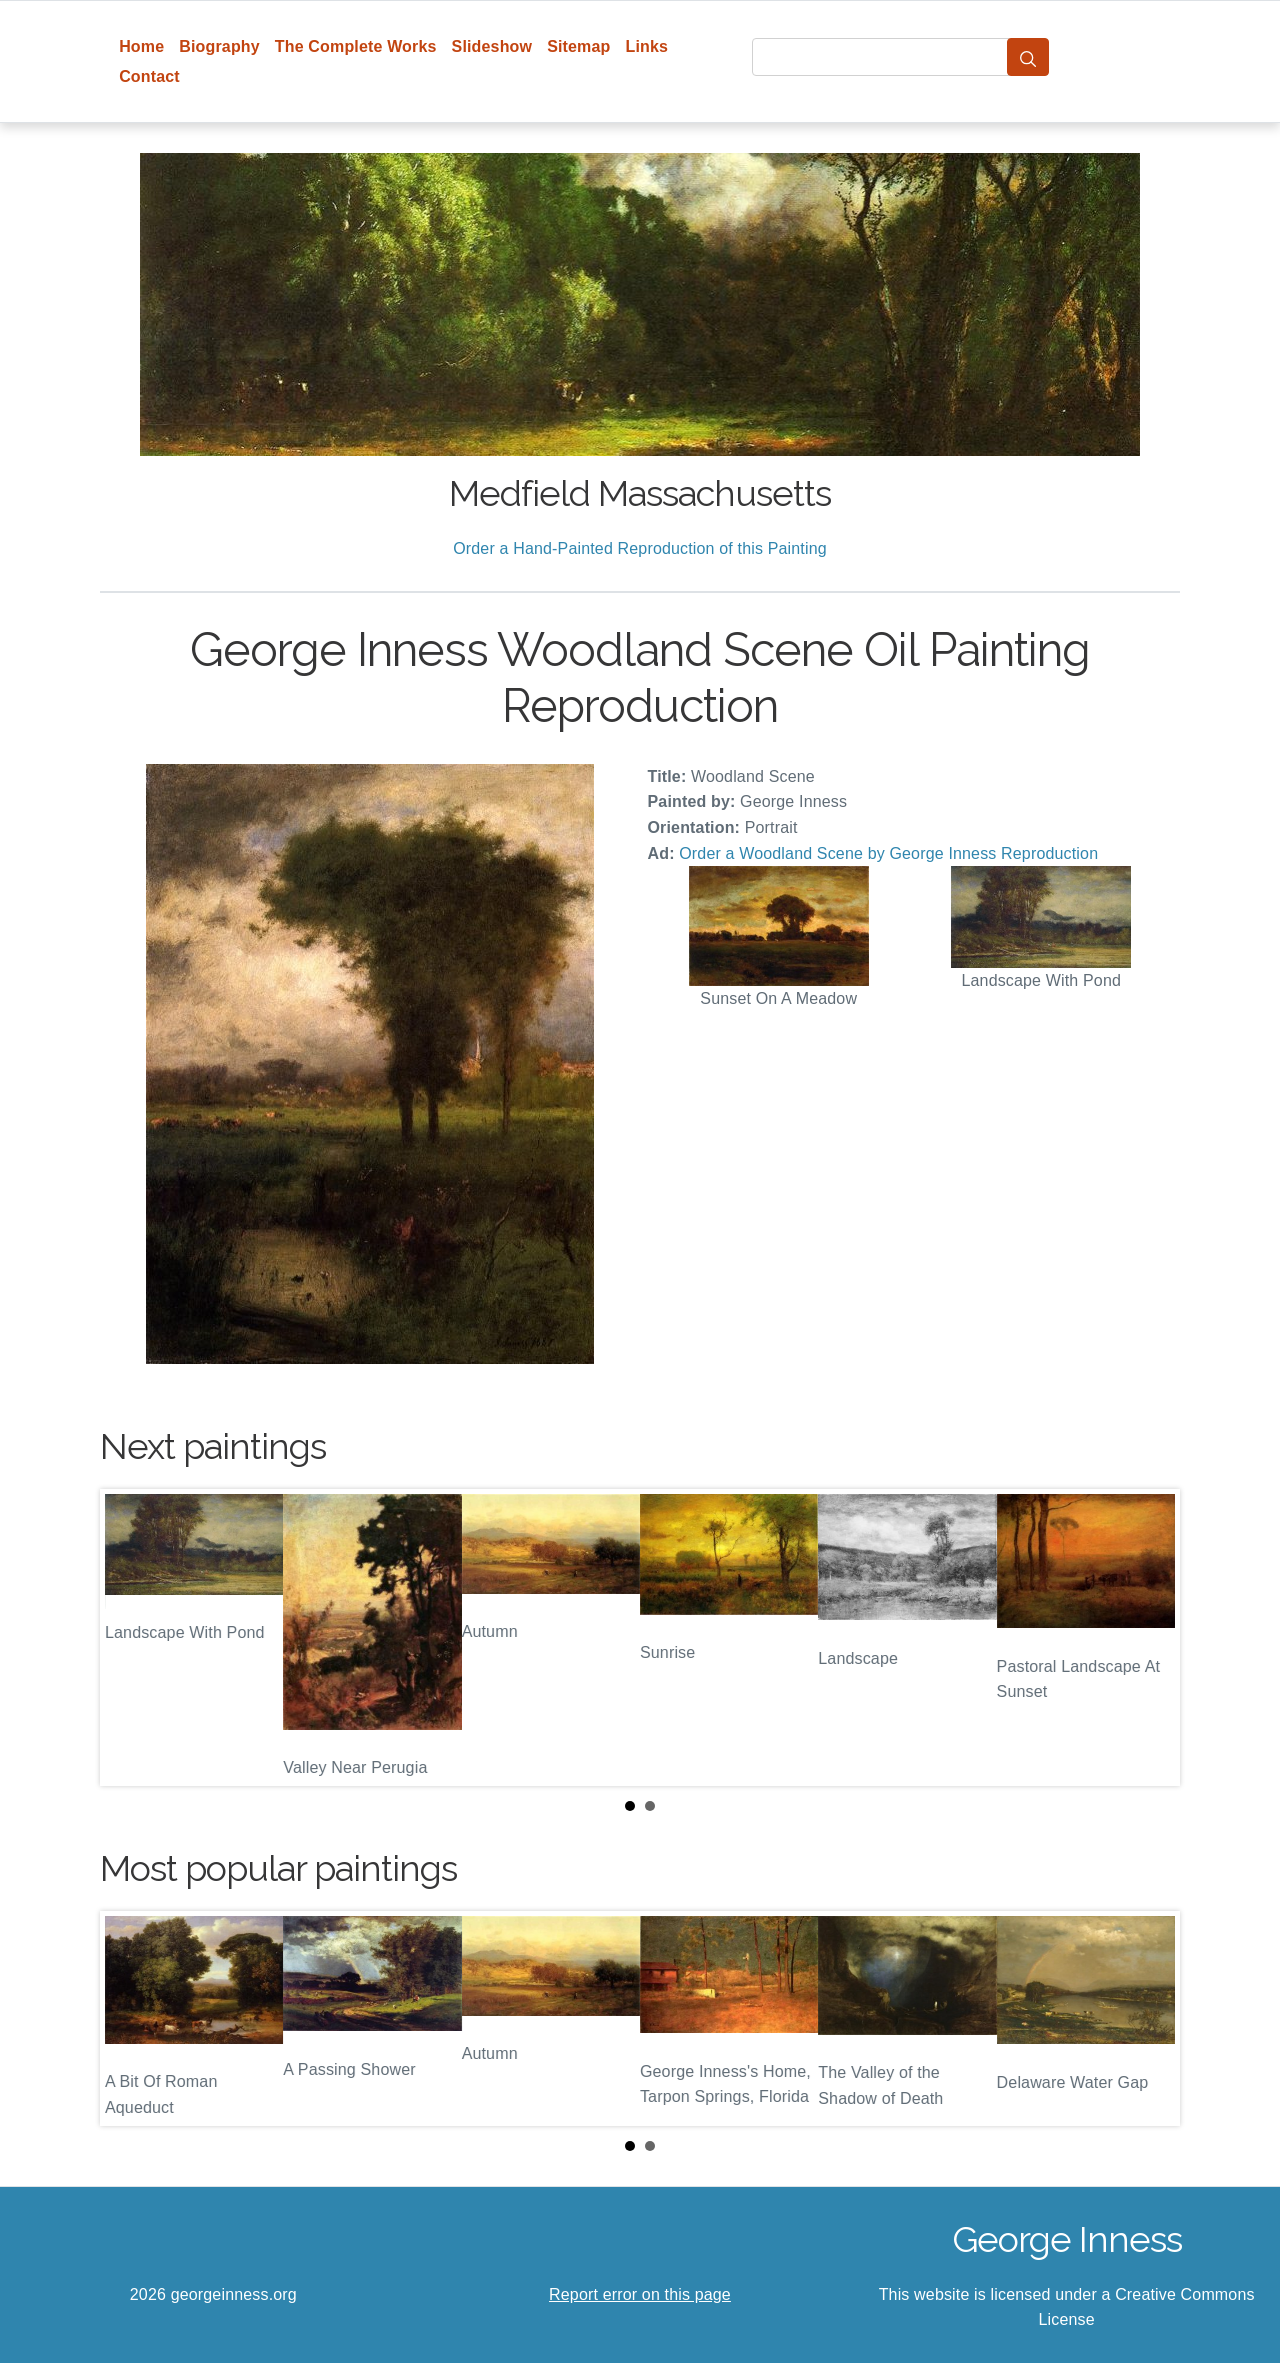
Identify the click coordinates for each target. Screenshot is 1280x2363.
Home (141, 46)
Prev (131, 1637)
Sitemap (578, 46)
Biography (219, 46)
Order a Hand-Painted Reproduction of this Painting (640, 548)
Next (1149, 1637)
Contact (149, 76)
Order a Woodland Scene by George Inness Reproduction (888, 853)
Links (647, 46)
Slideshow (492, 46)
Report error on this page (640, 2294)
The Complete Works (356, 46)
